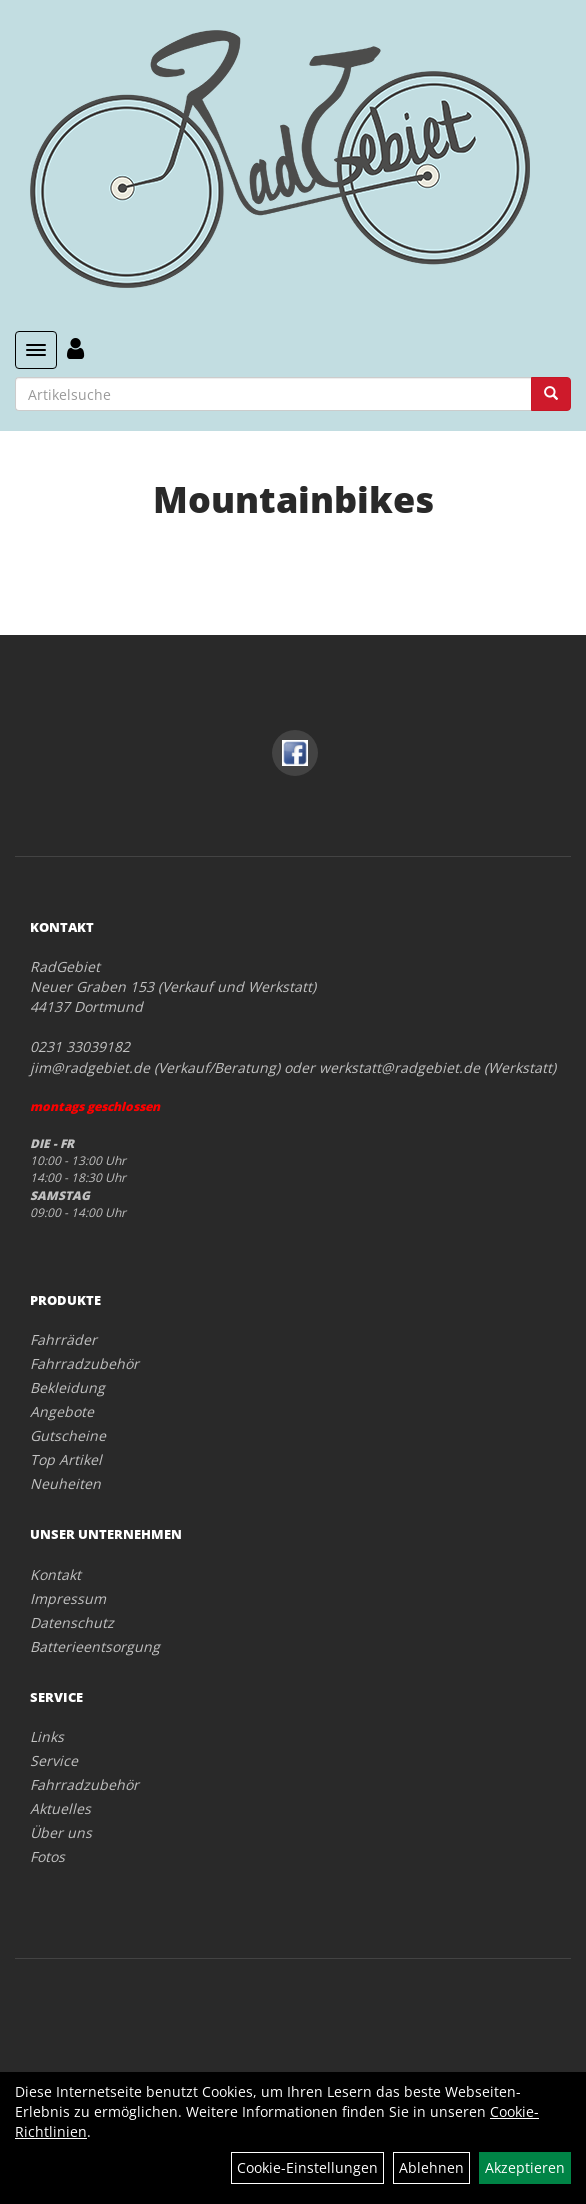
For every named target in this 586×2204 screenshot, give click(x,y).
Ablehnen (431, 2167)
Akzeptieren (525, 2167)
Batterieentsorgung (95, 1646)
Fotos (47, 1856)
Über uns (61, 1832)
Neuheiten (65, 1483)
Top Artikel (66, 1459)
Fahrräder (63, 1339)
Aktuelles (60, 1808)
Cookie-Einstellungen (307, 2167)
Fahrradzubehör (84, 1363)
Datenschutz (72, 1622)
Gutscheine (68, 1435)
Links (47, 1736)
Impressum (68, 1598)
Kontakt (55, 1574)
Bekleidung (67, 1387)
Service (54, 1760)
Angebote (62, 1411)
